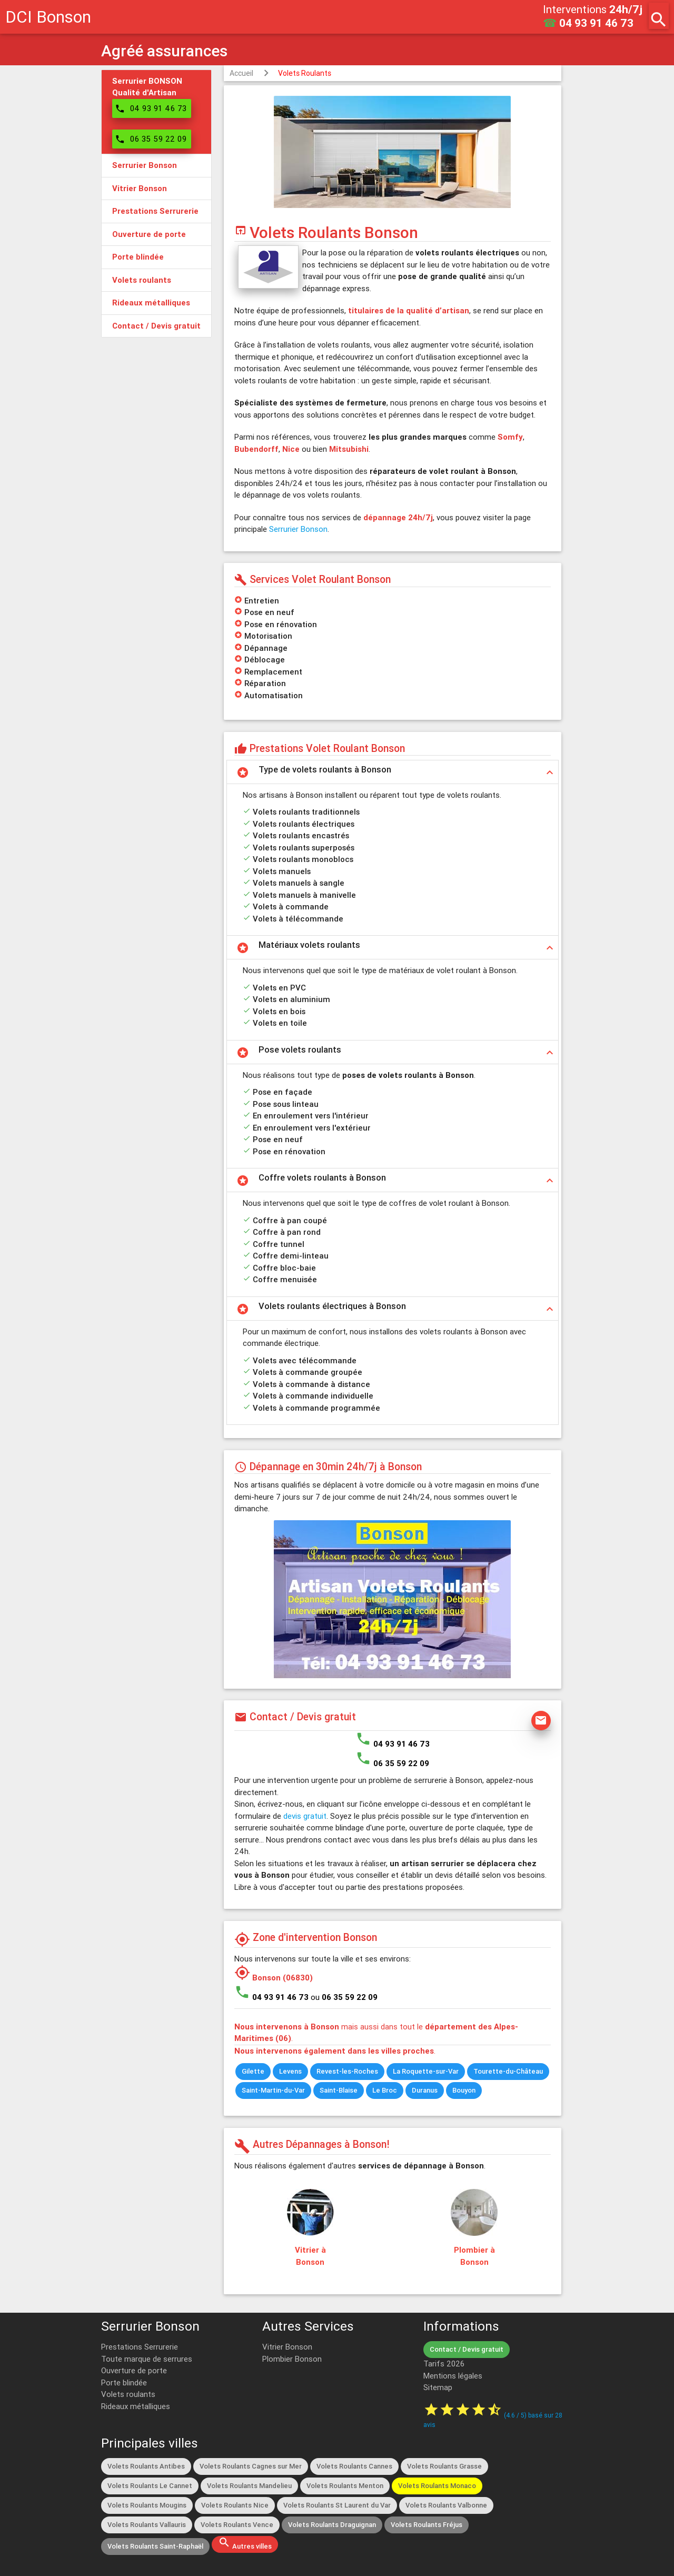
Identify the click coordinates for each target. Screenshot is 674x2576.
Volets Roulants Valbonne (446, 2505)
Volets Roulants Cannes (354, 2466)
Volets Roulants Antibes (146, 2466)
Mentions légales (452, 2376)
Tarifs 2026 (443, 2364)
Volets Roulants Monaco (437, 2485)
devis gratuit (304, 1816)
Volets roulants (128, 2394)
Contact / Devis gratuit (466, 2349)
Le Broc (384, 2090)
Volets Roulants (304, 73)
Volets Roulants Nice (235, 2505)
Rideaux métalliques (135, 2406)
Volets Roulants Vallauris (146, 2524)
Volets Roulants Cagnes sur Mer (251, 2466)
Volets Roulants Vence (237, 2524)
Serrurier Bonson (298, 529)
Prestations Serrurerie (139, 2347)
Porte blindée (124, 2382)
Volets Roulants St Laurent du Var (337, 2505)
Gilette (253, 2071)
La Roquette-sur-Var (426, 2071)
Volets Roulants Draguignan (332, 2524)
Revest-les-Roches (347, 2071)
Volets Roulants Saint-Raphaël (155, 2546)
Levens (290, 2071)
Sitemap (437, 2387)
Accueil (241, 73)
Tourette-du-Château (508, 2071)
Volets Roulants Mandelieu (249, 2485)
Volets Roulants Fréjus (426, 2524)
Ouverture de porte (134, 2370)
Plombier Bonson (292, 2359)
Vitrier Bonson (287, 2347)
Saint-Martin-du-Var (273, 2090)
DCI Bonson (48, 16)
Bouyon (463, 2090)
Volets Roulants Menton (344, 2485)
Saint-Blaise (339, 2090)
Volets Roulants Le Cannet (149, 2485)
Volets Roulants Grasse (444, 2466)
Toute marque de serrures (146, 2359)
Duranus (425, 2090)
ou (344, 1997)
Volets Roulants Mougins (146, 2505)
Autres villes (245, 2543)
